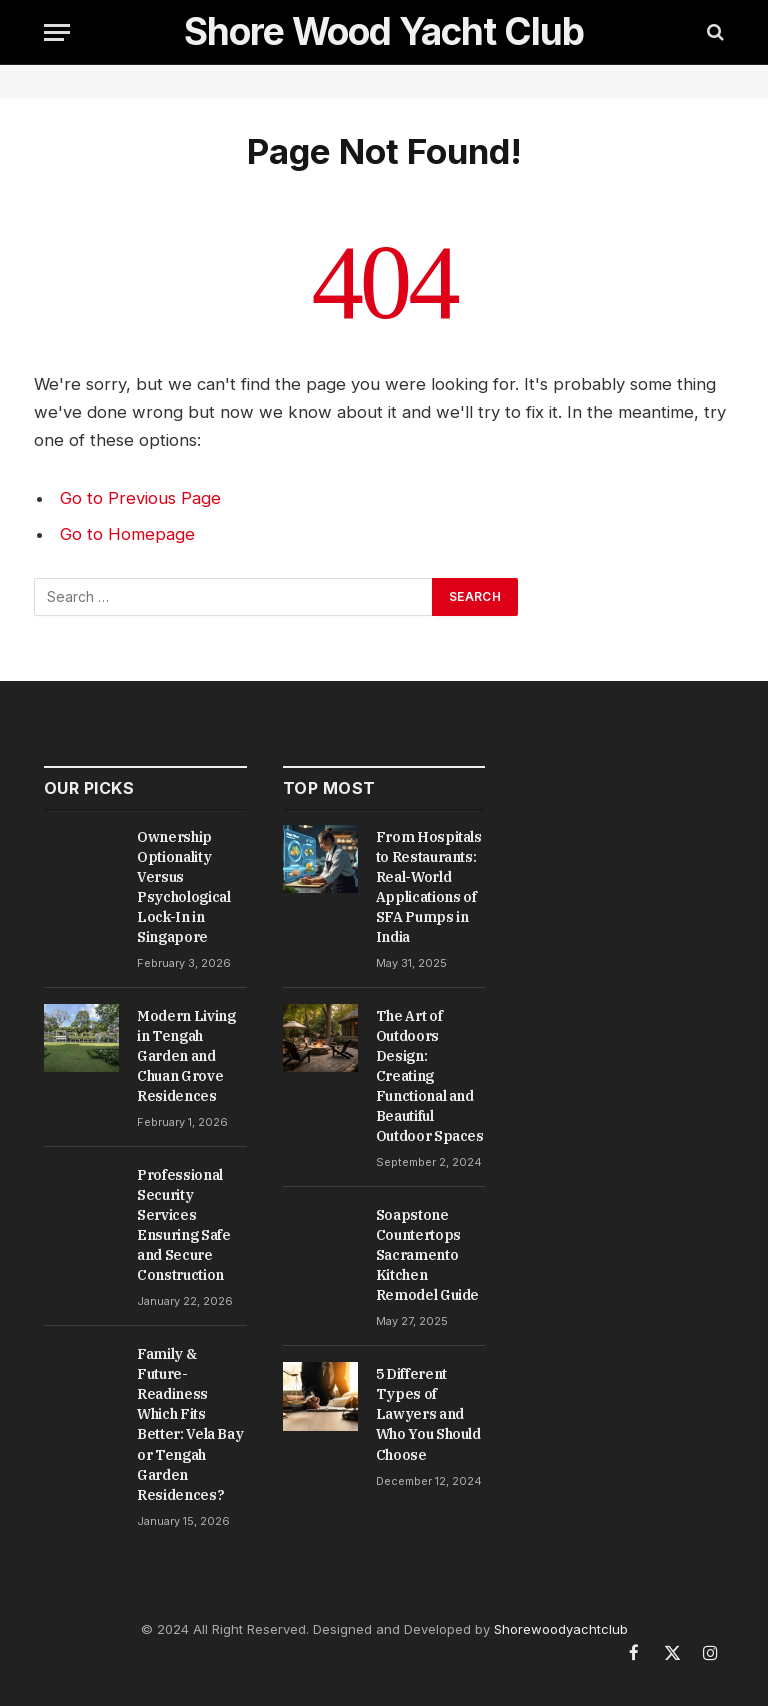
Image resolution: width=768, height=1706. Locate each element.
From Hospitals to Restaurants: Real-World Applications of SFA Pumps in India (429, 887)
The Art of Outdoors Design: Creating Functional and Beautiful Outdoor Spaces (430, 1076)
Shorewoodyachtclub (561, 1629)
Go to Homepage (127, 534)
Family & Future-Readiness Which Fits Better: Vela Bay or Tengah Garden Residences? (190, 1424)
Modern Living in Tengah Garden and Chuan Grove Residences (186, 1056)
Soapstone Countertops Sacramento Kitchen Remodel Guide (427, 1255)
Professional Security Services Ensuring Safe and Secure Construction (183, 1225)
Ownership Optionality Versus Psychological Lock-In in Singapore (183, 887)
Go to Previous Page (140, 498)
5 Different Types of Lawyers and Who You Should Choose (428, 1414)
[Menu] (57, 32)
